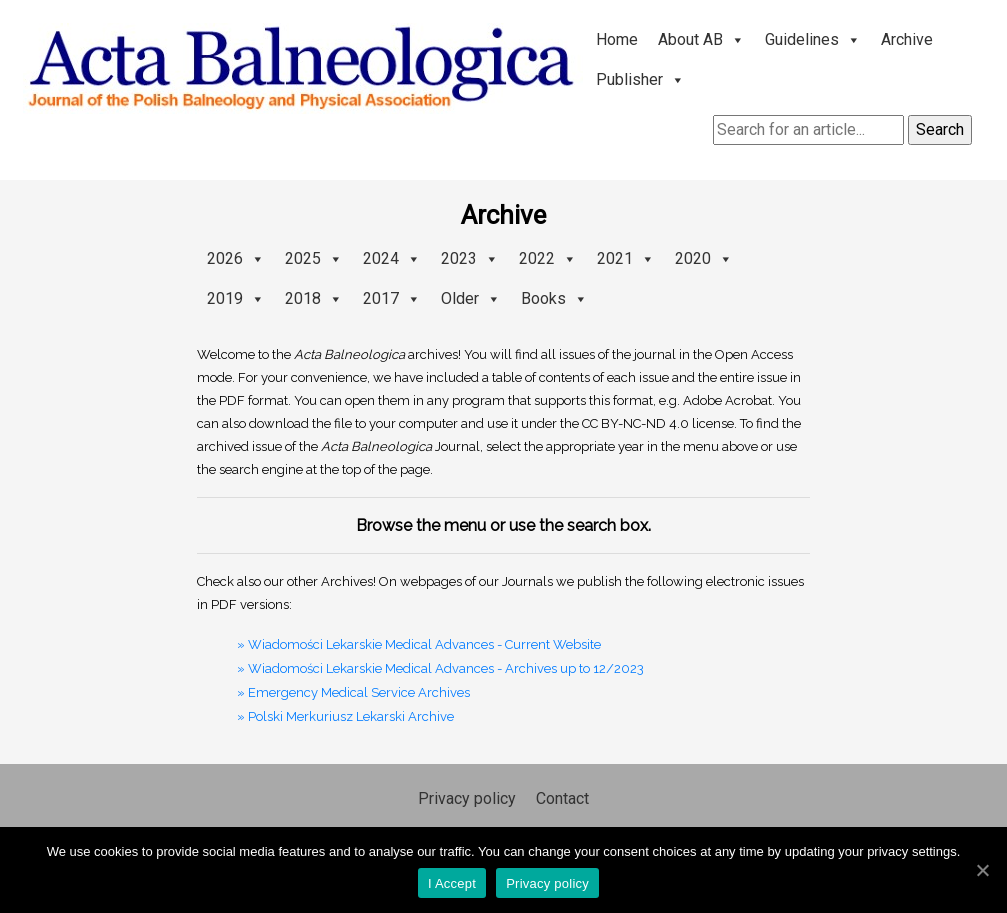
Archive (907, 39)
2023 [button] (470, 258)
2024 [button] (392, 258)
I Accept (452, 883)
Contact (562, 798)
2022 (548, 258)
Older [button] (471, 298)
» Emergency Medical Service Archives (353, 692)
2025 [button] (314, 258)
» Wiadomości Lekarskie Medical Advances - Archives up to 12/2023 (440, 668)
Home (617, 39)
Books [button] (554, 298)
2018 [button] (314, 298)
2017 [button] (392, 298)
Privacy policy (467, 798)
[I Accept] (982, 870)
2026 (236, 258)
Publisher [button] (640, 79)
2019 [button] (236, 298)
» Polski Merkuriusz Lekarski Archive (345, 716)
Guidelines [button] (813, 39)
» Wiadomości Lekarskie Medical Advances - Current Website (419, 644)
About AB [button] (701, 39)
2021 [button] (626, 258)
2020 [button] (704, 258)
